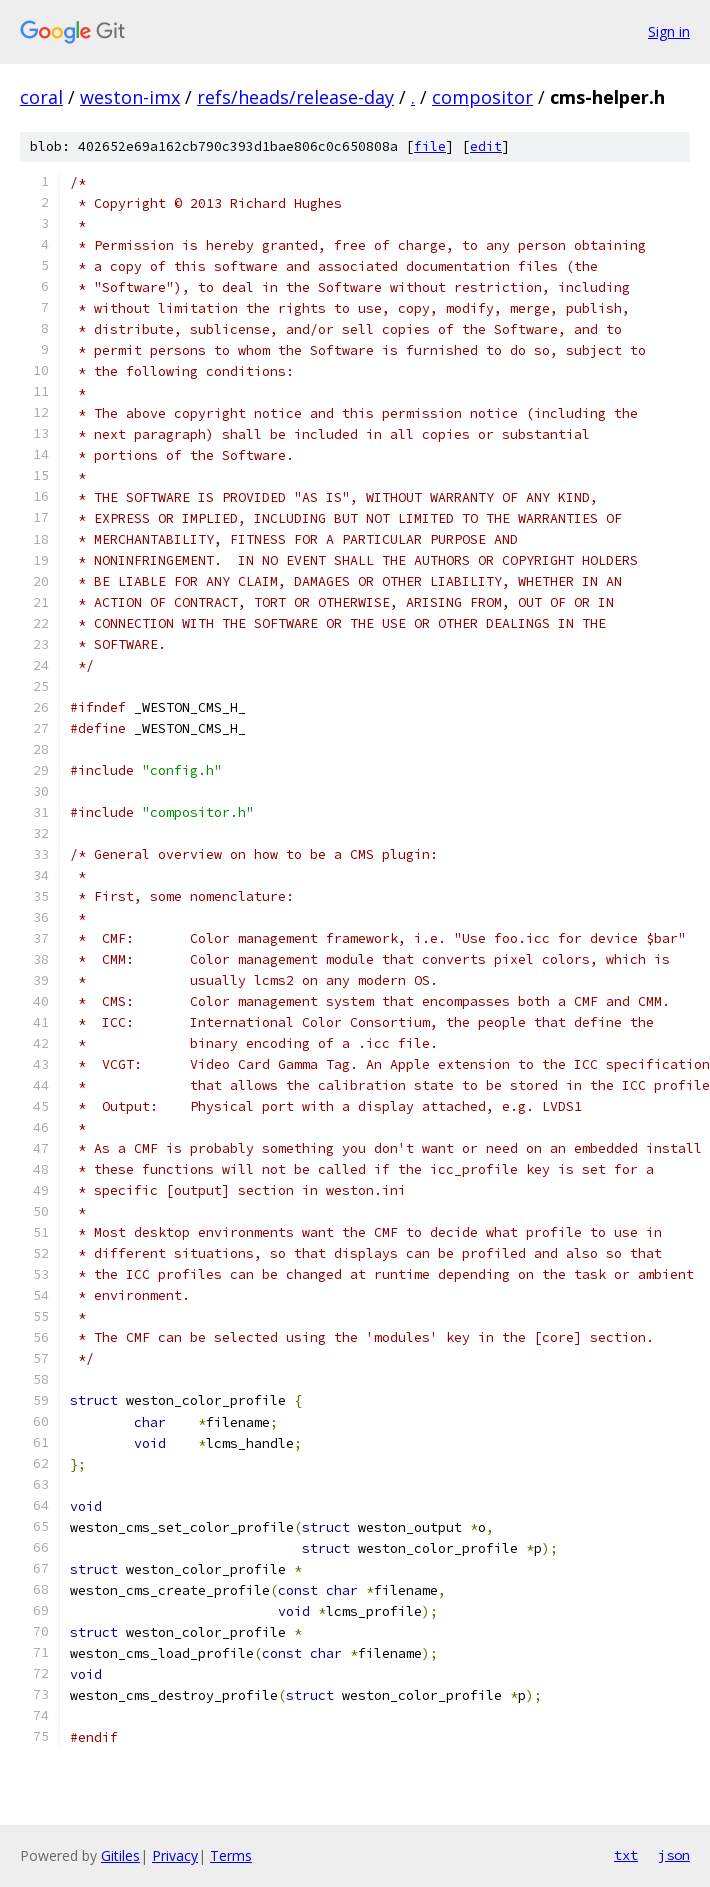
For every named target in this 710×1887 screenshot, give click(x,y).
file (430, 146)
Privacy (175, 1855)
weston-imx (130, 97)
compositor (482, 97)
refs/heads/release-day (295, 97)
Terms (231, 1855)
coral (41, 97)
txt (626, 1855)
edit (486, 146)
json (674, 1855)
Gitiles (120, 1855)
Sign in (669, 31)
